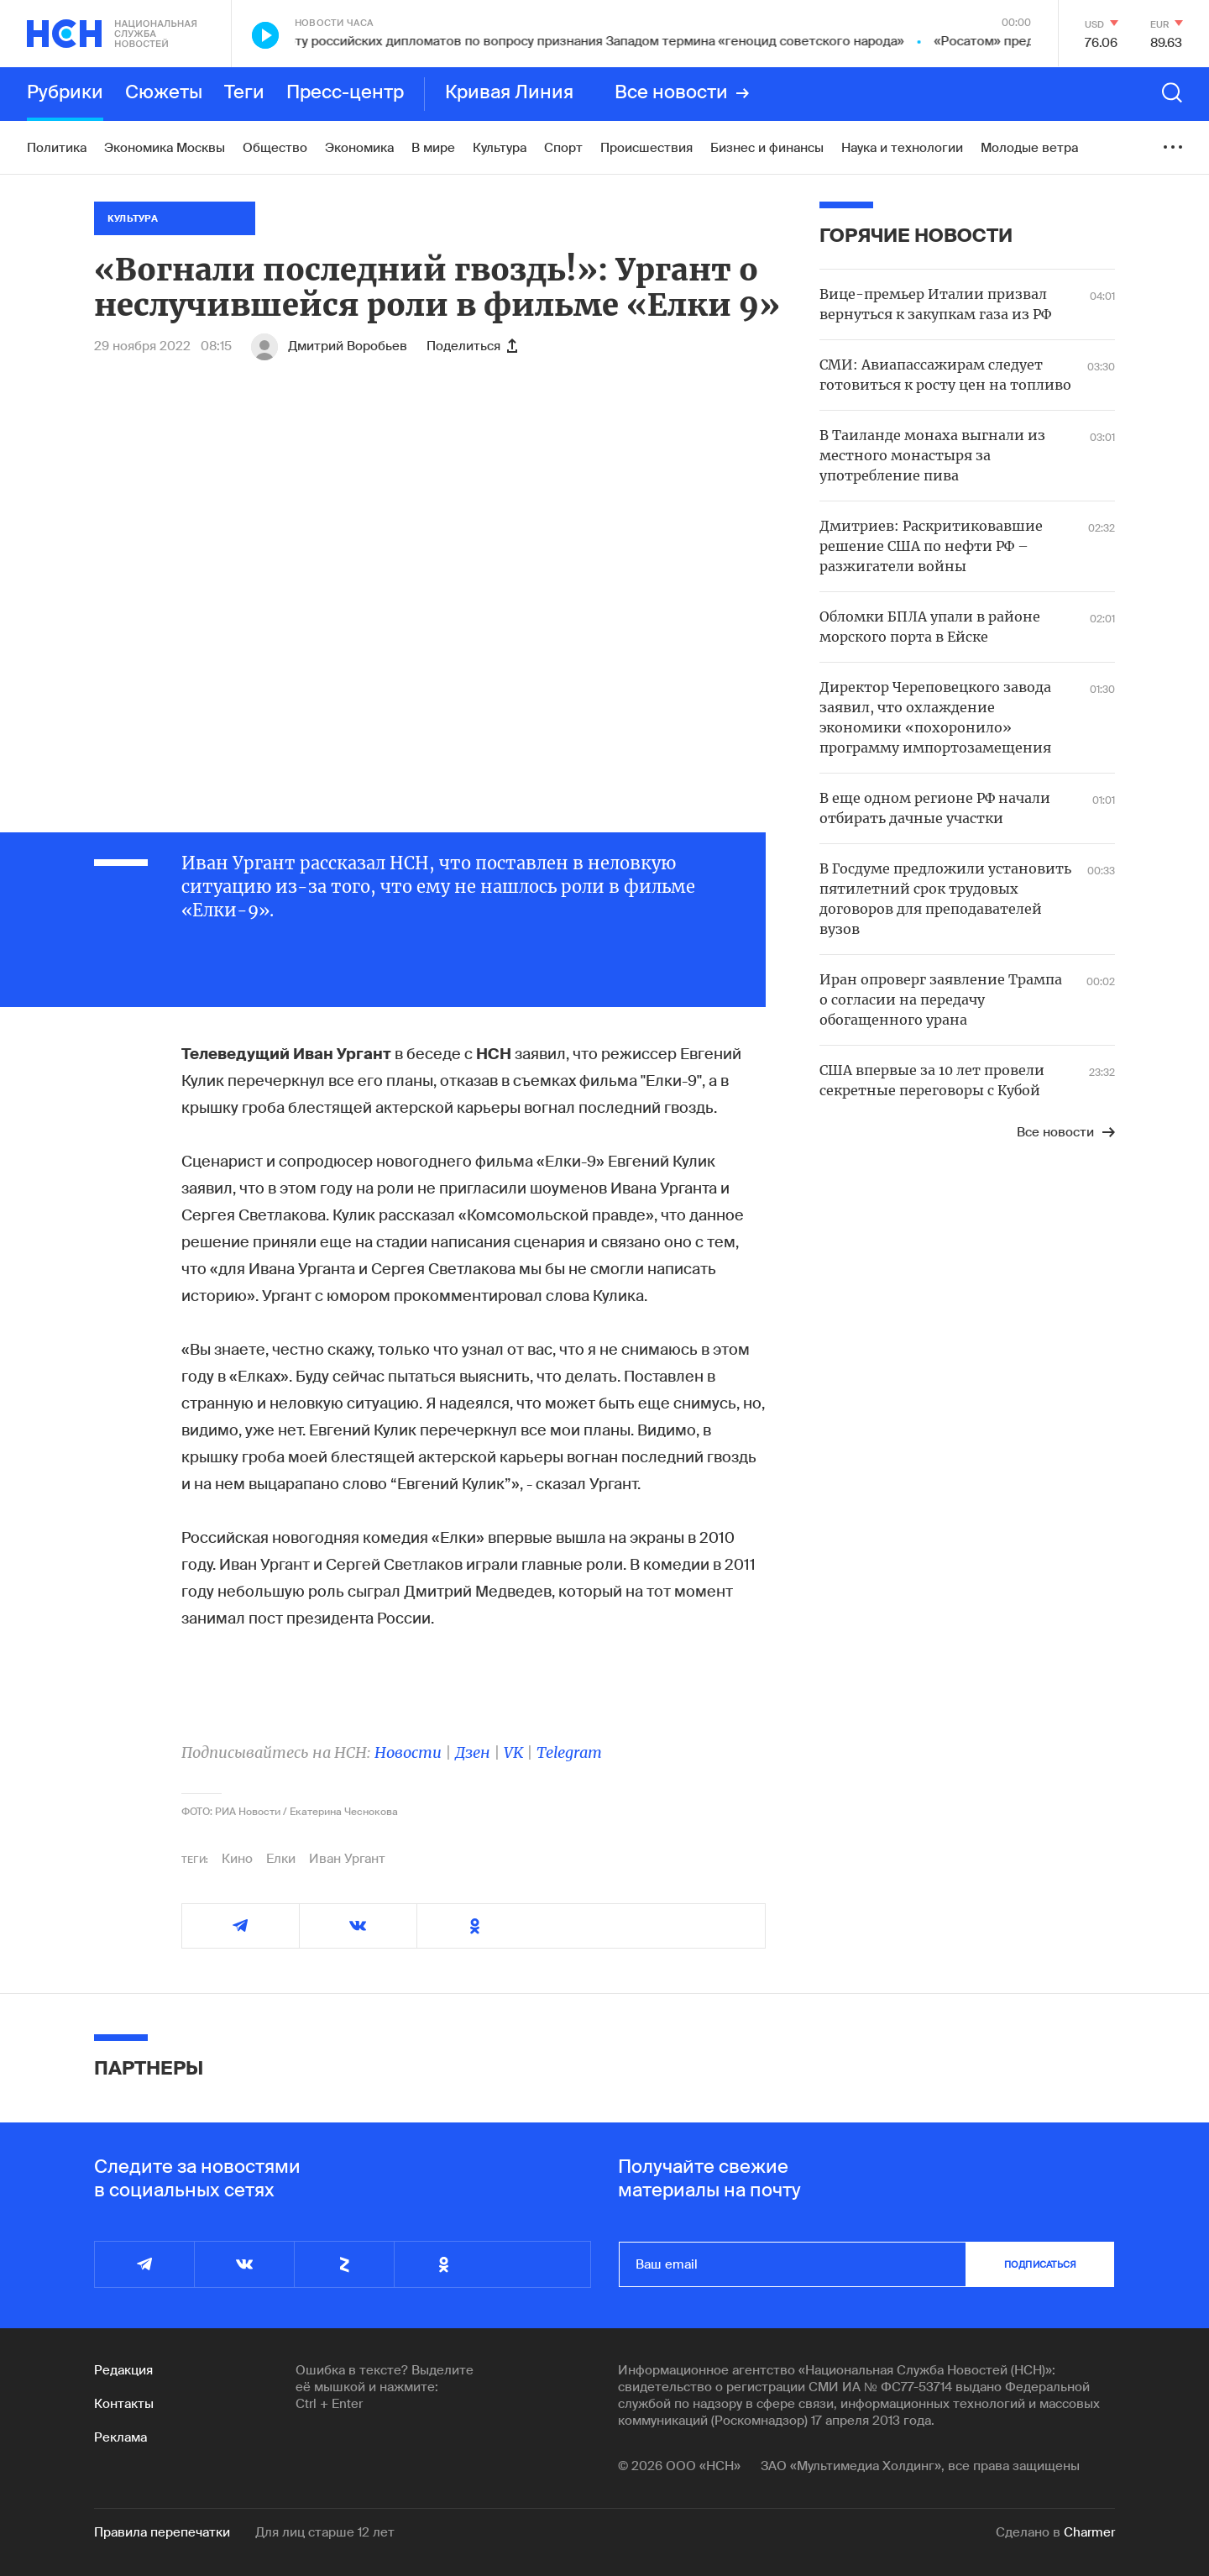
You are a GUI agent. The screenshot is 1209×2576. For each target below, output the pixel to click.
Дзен (472, 1752)
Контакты (124, 2403)
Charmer (1089, 2532)
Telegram (569, 1752)
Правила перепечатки (162, 2532)
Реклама (120, 2437)
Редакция (123, 2370)
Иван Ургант (347, 1858)
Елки (281, 1858)
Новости (408, 1752)
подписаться (1040, 2264)
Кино (237, 1858)
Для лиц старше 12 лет (325, 2532)
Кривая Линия (509, 93)
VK (513, 1752)
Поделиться (472, 346)
